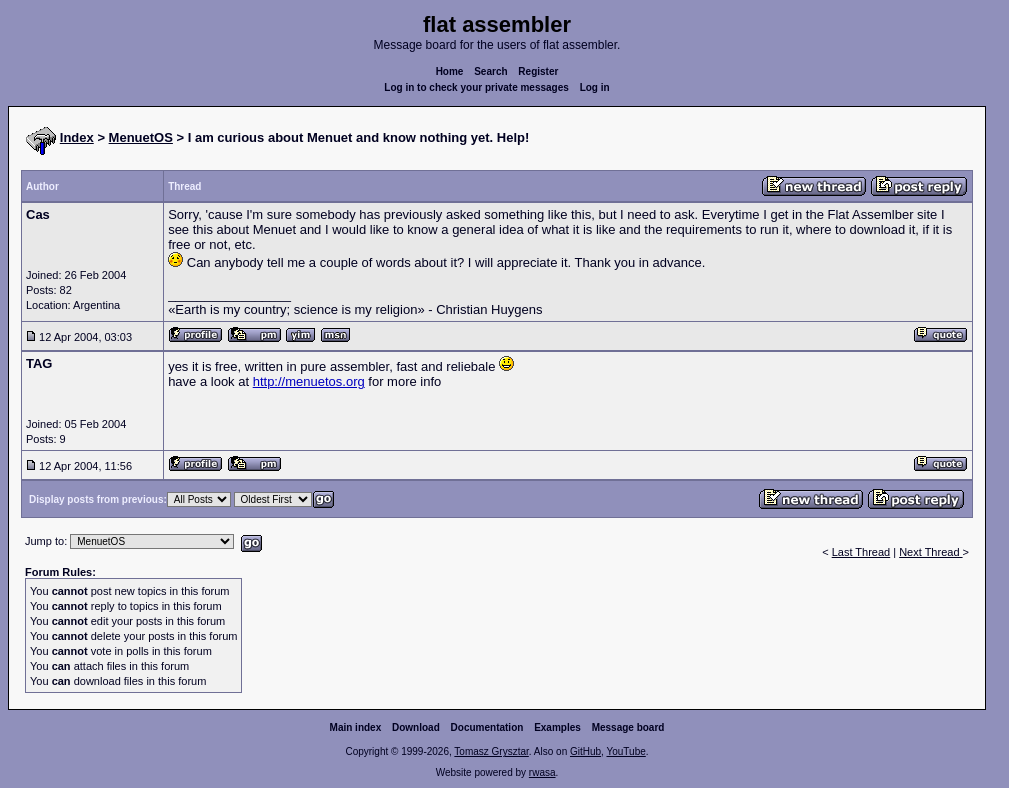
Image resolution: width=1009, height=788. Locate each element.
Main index (356, 727)
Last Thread (861, 552)
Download (416, 727)
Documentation (487, 727)
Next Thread (930, 552)
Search (490, 71)
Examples (557, 727)
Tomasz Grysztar (491, 751)
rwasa (542, 772)
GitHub (585, 751)
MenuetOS (141, 137)
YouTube (625, 751)
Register (538, 71)
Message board (628, 727)
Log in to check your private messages (476, 87)
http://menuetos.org (309, 381)
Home (450, 71)
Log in (595, 87)
